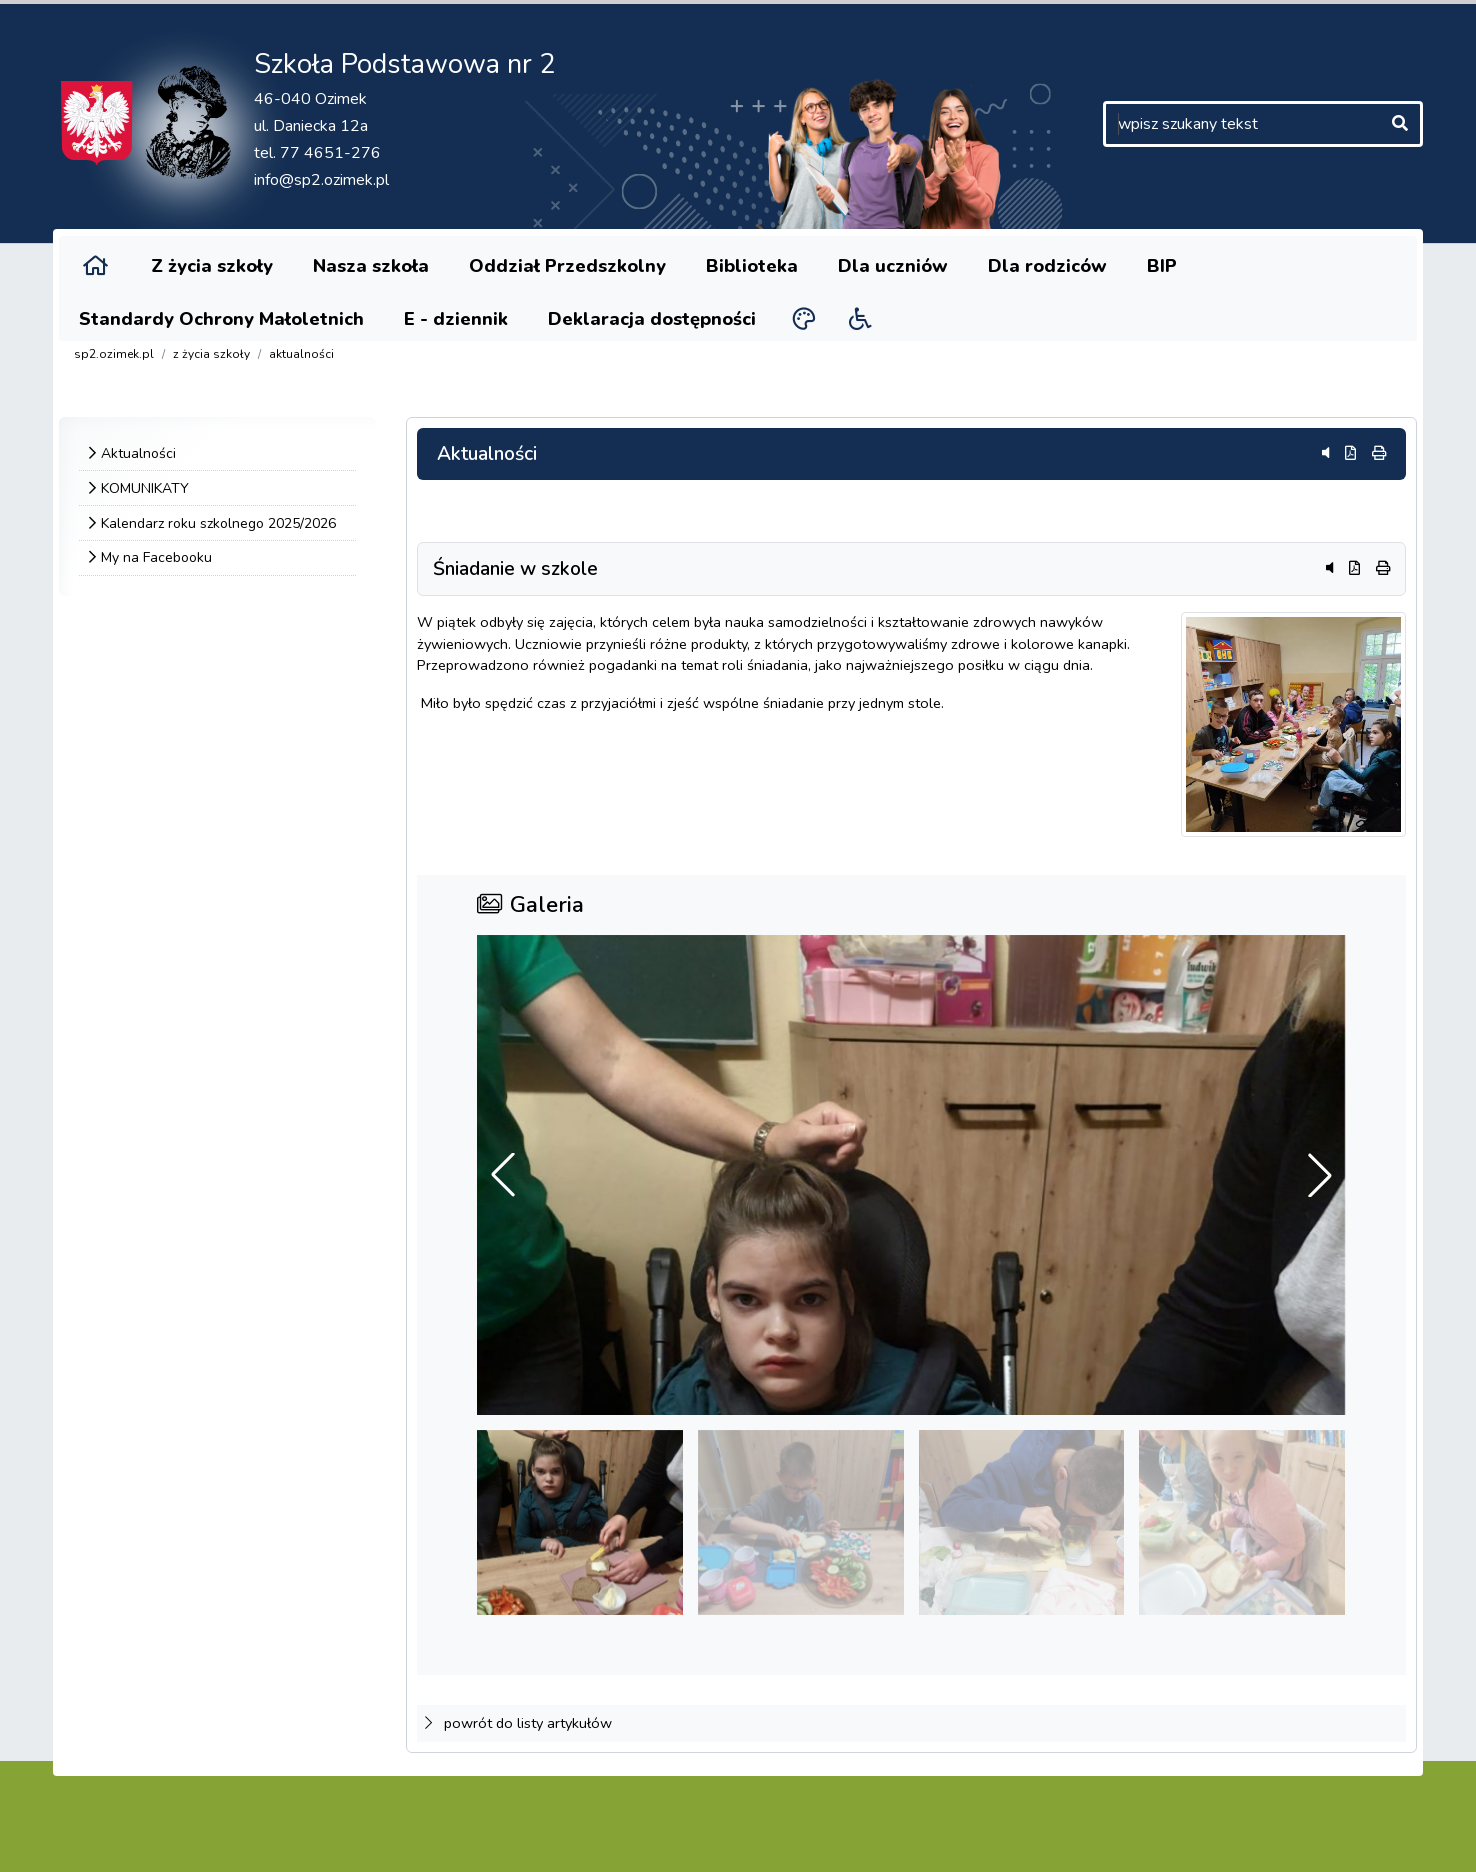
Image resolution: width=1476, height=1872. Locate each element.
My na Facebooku (156, 557)
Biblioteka (719, 265)
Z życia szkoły (208, 265)
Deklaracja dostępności (615, 318)
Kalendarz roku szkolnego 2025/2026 (218, 523)
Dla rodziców (998, 265)
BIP (1108, 265)
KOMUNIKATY (145, 488)
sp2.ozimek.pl (114, 354)
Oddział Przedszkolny (546, 265)
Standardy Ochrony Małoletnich (211, 318)
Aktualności (301, 354)
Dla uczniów (852, 265)
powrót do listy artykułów (518, 1723)
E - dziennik (430, 318)
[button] (1320, 1175)
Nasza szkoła (360, 265)
